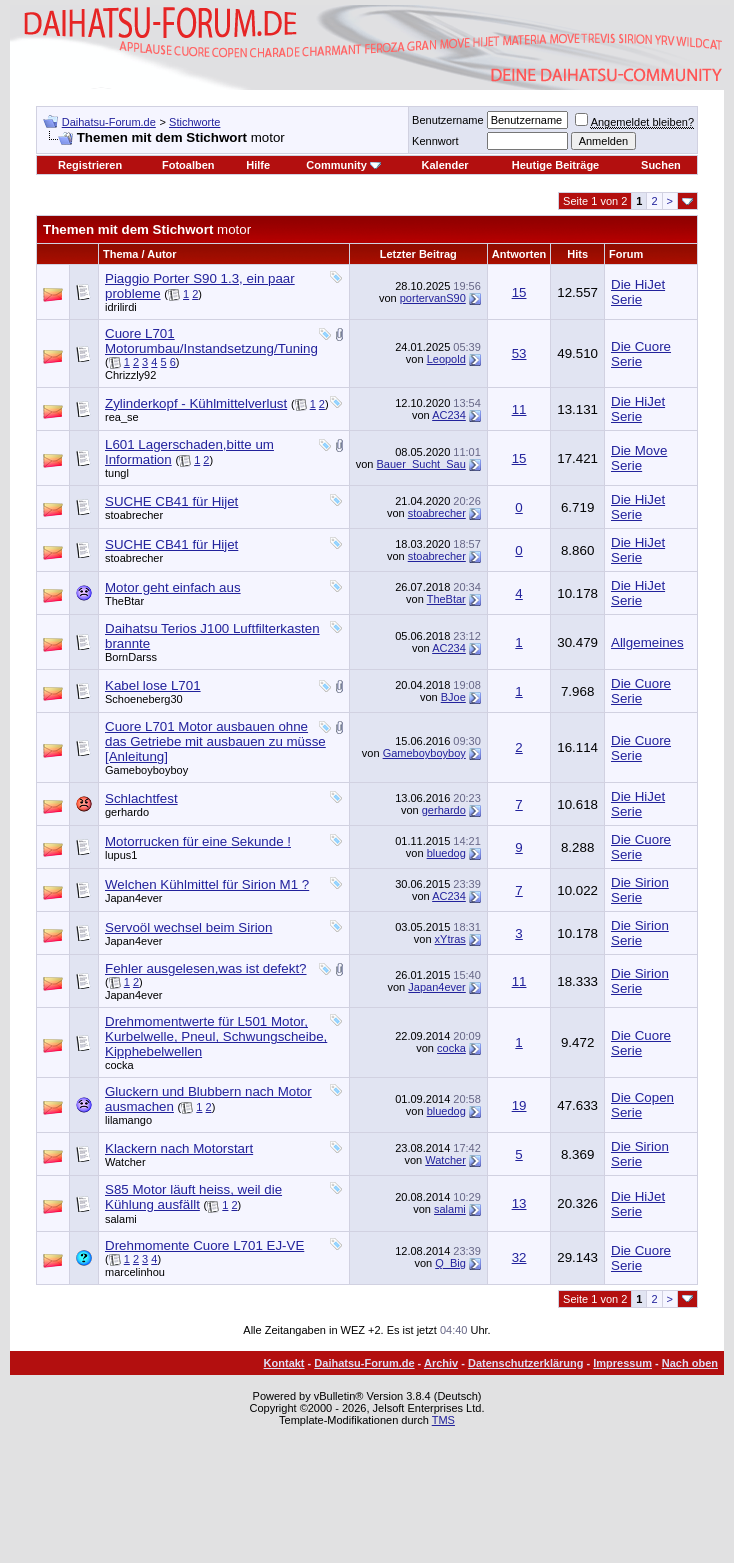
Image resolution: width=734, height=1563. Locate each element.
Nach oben (690, 1363)
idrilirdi (121, 307)
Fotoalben (188, 165)
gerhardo (127, 812)
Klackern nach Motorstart (179, 1148)
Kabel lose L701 (153, 685)
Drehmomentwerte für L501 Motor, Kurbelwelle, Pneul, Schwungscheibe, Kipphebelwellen (216, 1036)
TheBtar (124, 601)
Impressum (622, 1363)
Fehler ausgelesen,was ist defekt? (206, 968)
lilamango (128, 1120)
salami (121, 1219)
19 (519, 1105)
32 (519, 1257)
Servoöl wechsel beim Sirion (188, 927)
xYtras (450, 939)
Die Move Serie (639, 458)
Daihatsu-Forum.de (109, 122)
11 (519, 409)
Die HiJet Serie (638, 292)
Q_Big (450, 1263)
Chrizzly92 (130, 375)
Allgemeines (647, 642)
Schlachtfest (141, 798)
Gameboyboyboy (146, 770)
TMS (443, 1420)
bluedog (446, 853)
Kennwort (435, 141)
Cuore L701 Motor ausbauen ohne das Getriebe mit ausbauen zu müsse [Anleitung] (215, 741)
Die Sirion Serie (640, 890)
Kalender (445, 165)
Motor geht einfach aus (173, 587)
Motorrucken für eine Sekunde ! (198, 841)
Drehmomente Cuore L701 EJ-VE (204, 1245)
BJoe (453, 697)
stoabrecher (134, 515)
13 (519, 1203)
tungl (117, 473)
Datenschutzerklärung (526, 1363)
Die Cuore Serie (641, 354)
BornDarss (131, 657)
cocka (119, 1065)
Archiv (441, 1363)
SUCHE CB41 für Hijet (171, 501)
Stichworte (194, 122)
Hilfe (258, 165)
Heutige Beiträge (555, 165)
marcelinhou (135, 1272)
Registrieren (90, 165)
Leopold (446, 359)
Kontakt (284, 1363)
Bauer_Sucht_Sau (421, 464)
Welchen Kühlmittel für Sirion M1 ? (207, 884)
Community (343, 165)
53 (519, 353)
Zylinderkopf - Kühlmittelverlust (196, 403)
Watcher (125, 1162)
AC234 (449, 415)
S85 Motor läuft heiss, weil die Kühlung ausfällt (193, 1197)
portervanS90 (433, 298)
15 (519, 292)
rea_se (122, 417)
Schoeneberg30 (144, 699)
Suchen (661, 165)
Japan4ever (134, 898)
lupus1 (121, 855)
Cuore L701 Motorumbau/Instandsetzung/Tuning (211, 341)
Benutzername (448, 120)
